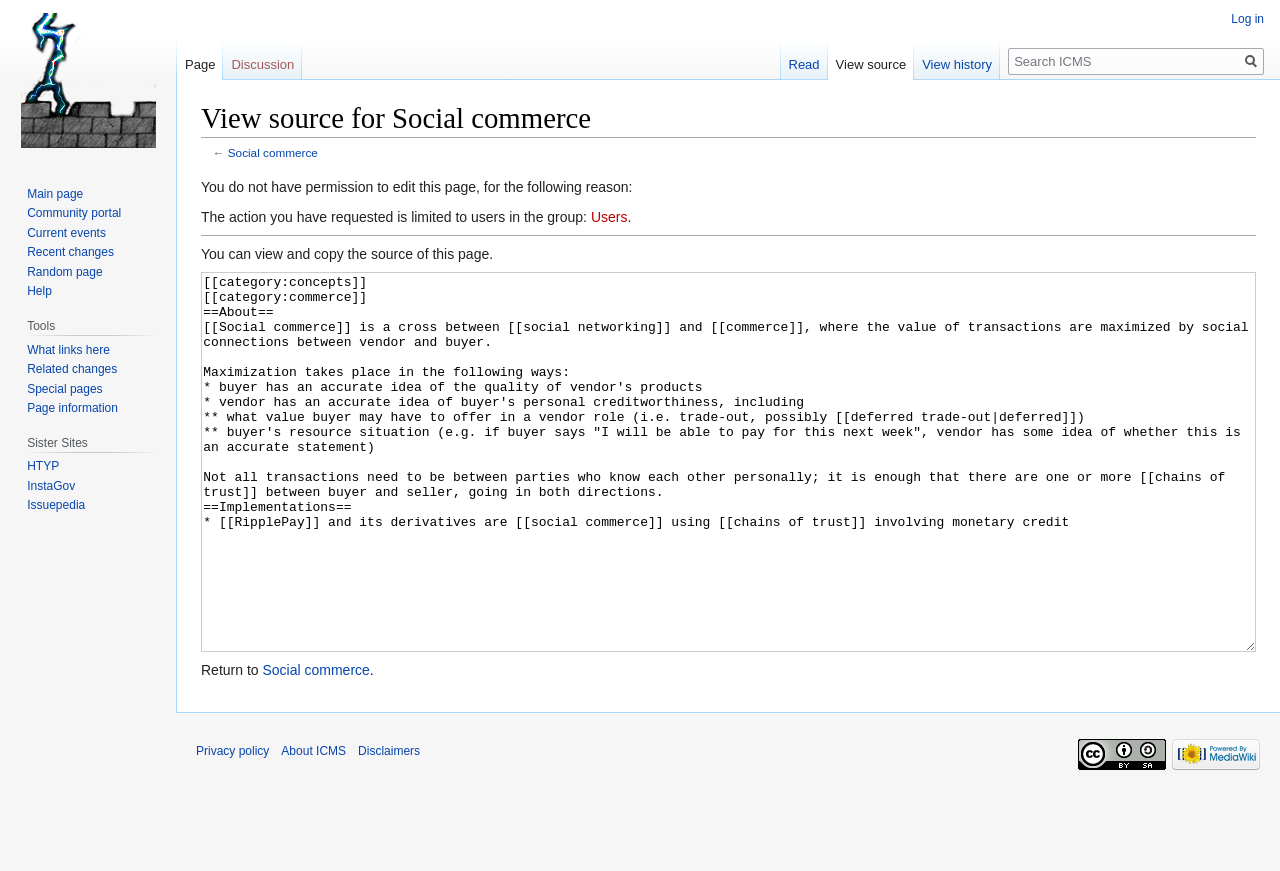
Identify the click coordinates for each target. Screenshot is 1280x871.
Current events (66, 233)
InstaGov (51, 486)
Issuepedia (56, 505)
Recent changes (70, 252)
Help (39, 291)
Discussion (262, 64)
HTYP (43, 466)
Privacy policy (232, 826)
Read (804, 64)
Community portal (74, 213)
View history (957, 64)
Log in (1247, 19)
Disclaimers (389, 826)
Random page (64, 272)
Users (609, 217)
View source (871, 64)
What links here (68, 350)
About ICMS (313, 826)
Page (200, 64)
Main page (55, 194)
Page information (72, 408)
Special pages (64, 389)
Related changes (72, 369)
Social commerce (273, 152)
